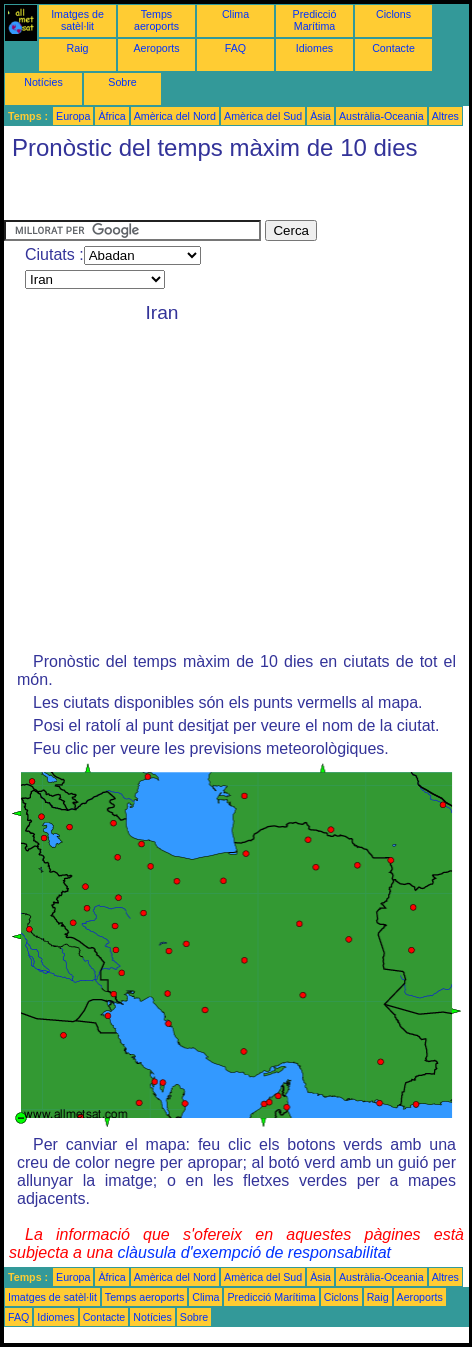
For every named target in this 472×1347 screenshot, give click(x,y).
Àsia (320, 116)
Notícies (43, 82)
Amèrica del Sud (263, 116)
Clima (235, 14)
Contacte (393, 48)
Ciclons (393, 14)
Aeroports (156, 48)
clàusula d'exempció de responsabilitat (254, 1252)
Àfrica (111, 116)
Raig (78, 48)
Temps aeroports (156, 20)
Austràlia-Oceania (381, 116)
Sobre (122, 82)
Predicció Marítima (315, 20)
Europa (73, 116)
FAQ (235, 48)
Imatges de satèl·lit (77, 20)
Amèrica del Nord (175, 116)
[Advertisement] (164, 195)
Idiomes (314, 48)
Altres (445, 116)
